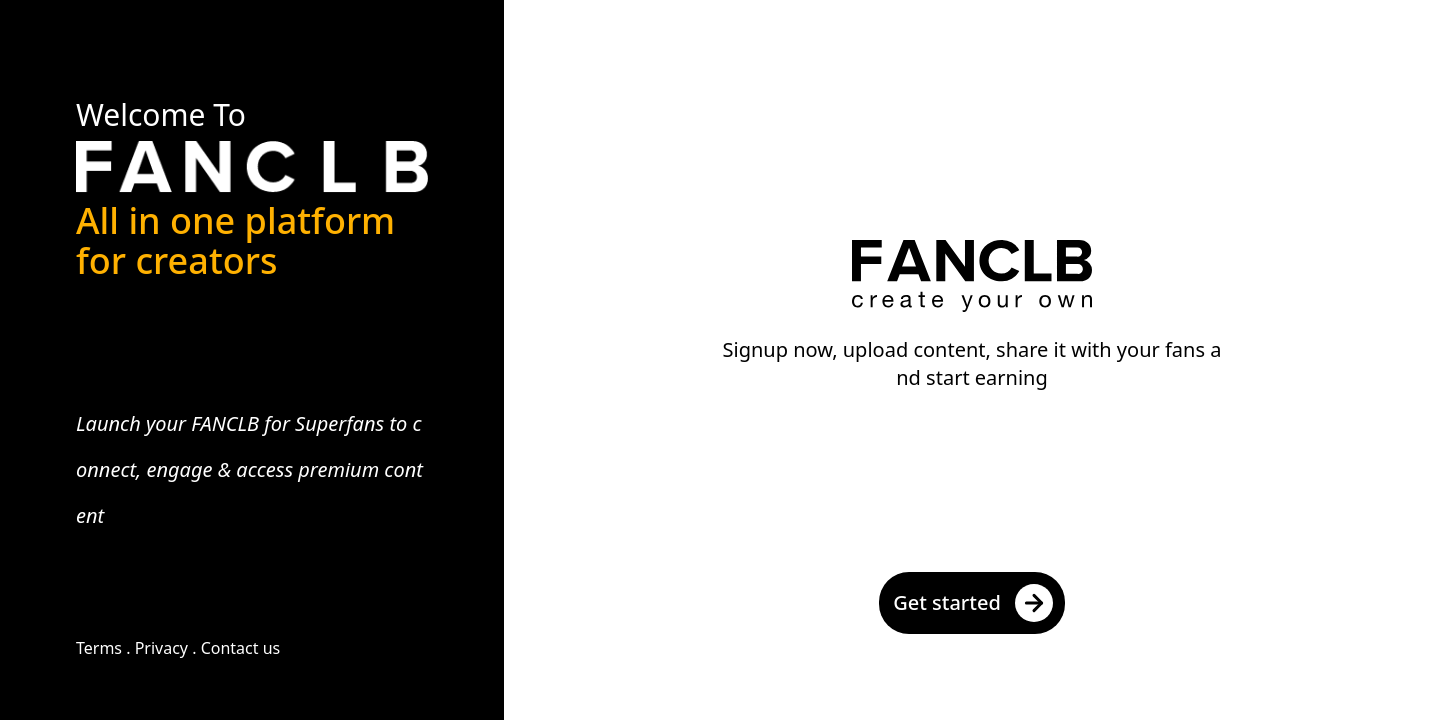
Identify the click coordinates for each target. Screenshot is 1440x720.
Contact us (241, 648)
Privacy (161, 648)
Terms (99, 648)
